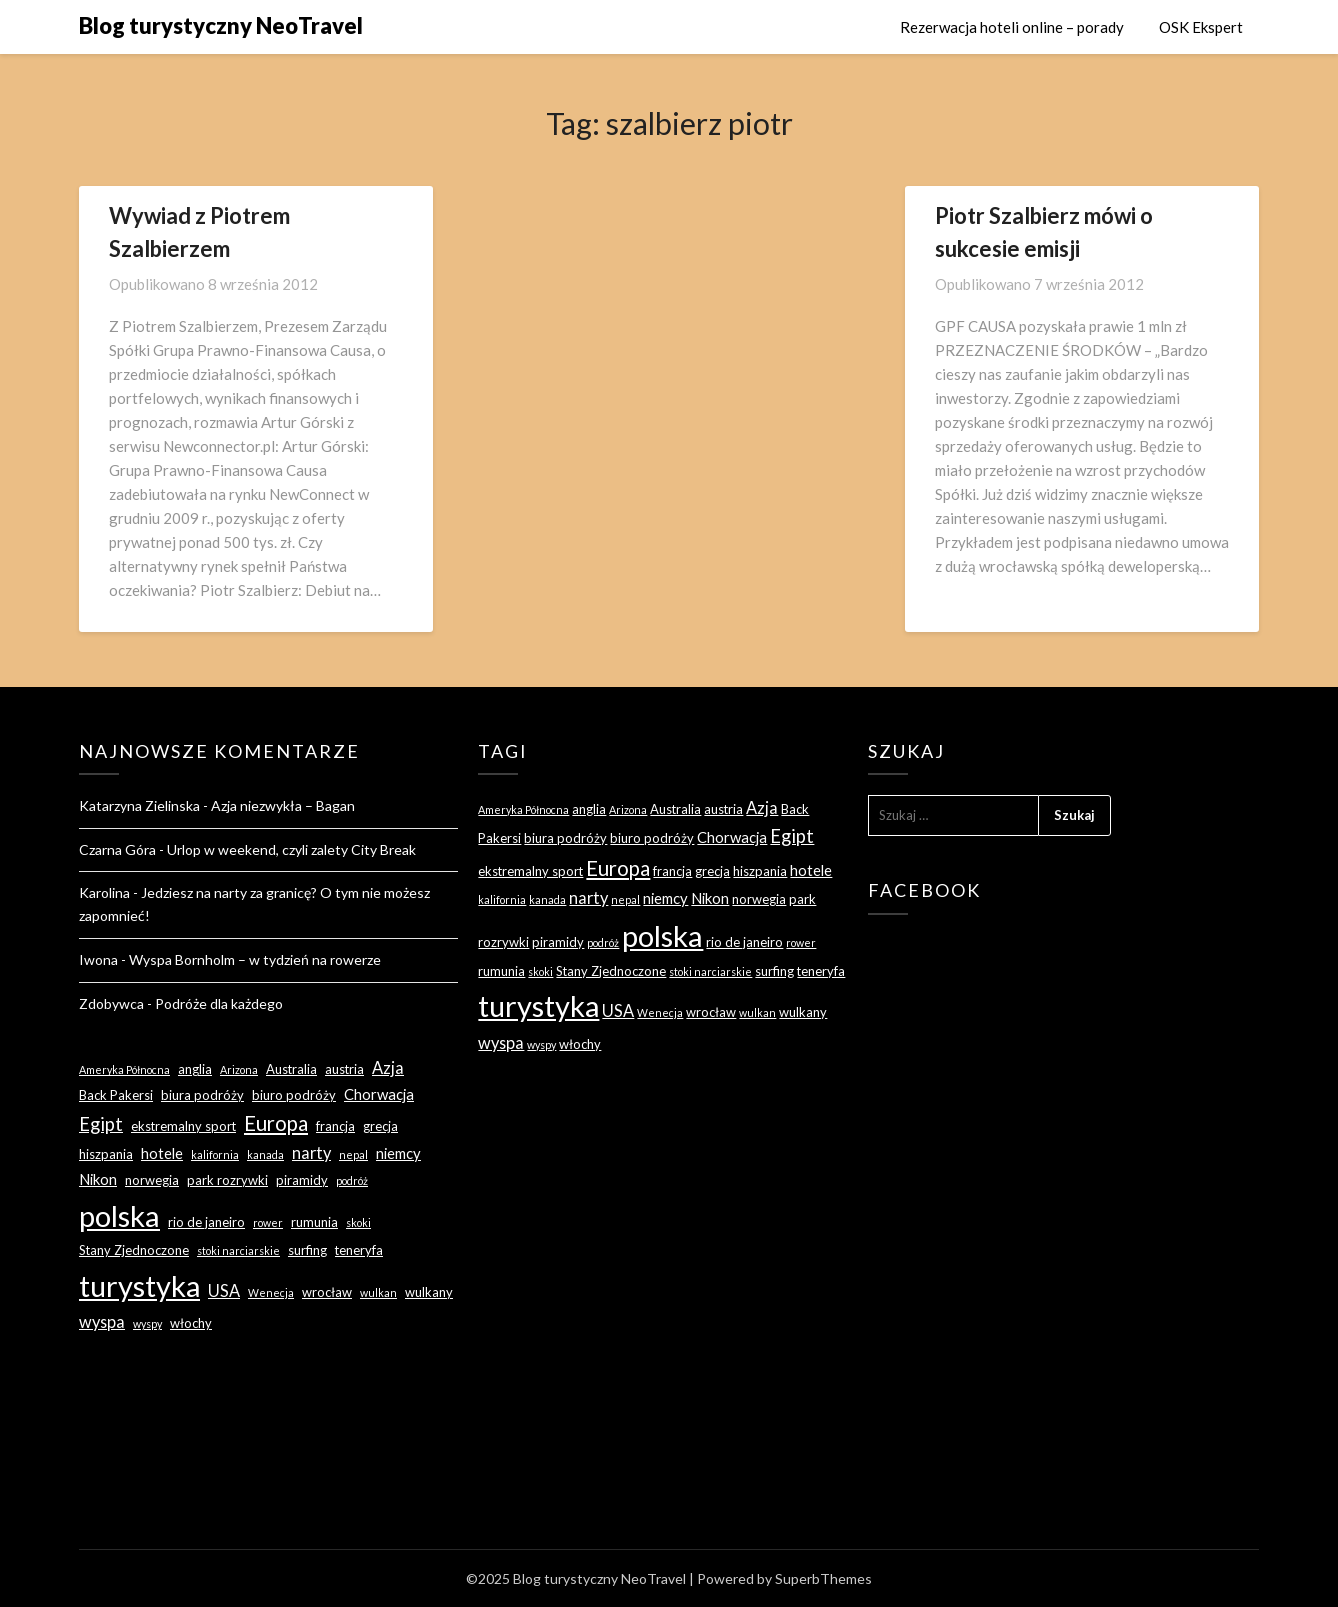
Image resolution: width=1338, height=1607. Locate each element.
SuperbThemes (823, 1578)
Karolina (104, 892)
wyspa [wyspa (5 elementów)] (102, 1321)
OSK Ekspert (1201, 27)
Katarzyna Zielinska (139, 805)
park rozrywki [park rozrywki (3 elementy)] (227, 1180)
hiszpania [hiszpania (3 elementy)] (106, 1154)
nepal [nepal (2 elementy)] (353, 1154)
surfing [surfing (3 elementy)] (307, 1250)
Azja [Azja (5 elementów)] (388, 1067)
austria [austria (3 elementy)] (344, 1069)
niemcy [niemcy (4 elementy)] (398, 1153)
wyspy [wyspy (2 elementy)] (147, 1323)
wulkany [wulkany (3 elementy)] (429, 1292)
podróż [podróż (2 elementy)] (352, 1180)
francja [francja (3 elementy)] (335, 1126)
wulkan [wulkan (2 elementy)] (378, 1292)
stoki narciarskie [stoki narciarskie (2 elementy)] (238, 1250)
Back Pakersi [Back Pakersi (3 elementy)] (116, 1095)
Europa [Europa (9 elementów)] (276, 1123)
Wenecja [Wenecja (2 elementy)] (271, 1292)
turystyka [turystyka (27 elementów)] (139, 1285)
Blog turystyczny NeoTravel (221, 25)
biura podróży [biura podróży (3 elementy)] (202, 1095)
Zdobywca (111, 1003)
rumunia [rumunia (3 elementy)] (314, 1222)
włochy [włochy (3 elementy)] (191, 1323)
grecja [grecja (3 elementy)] (380, 1126)
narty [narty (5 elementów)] (311, 1152)
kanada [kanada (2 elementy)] (265, 1154)
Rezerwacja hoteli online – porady (1012, 27)
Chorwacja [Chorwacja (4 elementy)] (379, 1094)
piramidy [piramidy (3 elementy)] (302, 1180)
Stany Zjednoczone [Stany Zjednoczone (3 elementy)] (134, 1250)
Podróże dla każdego (219, 1003)
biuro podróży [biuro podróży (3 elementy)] (294, 1095)
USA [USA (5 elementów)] (224, 1290)
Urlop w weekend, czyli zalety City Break (291, 849)
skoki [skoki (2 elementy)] (358, 1222)
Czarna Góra (117, 849)
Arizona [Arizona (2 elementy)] (239, 1069)
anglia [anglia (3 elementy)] (195, 1069)
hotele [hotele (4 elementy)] (162, 1153)
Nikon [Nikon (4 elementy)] (98, 1179)
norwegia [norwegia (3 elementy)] (152, 1180)
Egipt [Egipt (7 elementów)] (101, 1124)
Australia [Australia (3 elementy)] (291, 1069)
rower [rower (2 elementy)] (268, 1222)
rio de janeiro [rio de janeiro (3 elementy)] (206, 1222)
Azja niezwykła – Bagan (283, 805)
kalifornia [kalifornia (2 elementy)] (215, 1154)
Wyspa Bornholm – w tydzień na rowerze (255, 959)
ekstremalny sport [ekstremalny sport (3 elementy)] (183, 1126)
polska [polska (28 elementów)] (119, 1215)
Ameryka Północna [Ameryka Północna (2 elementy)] (124, 1069)
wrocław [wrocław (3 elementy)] (327, 1292)
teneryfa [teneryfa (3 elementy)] (359, 1250)
